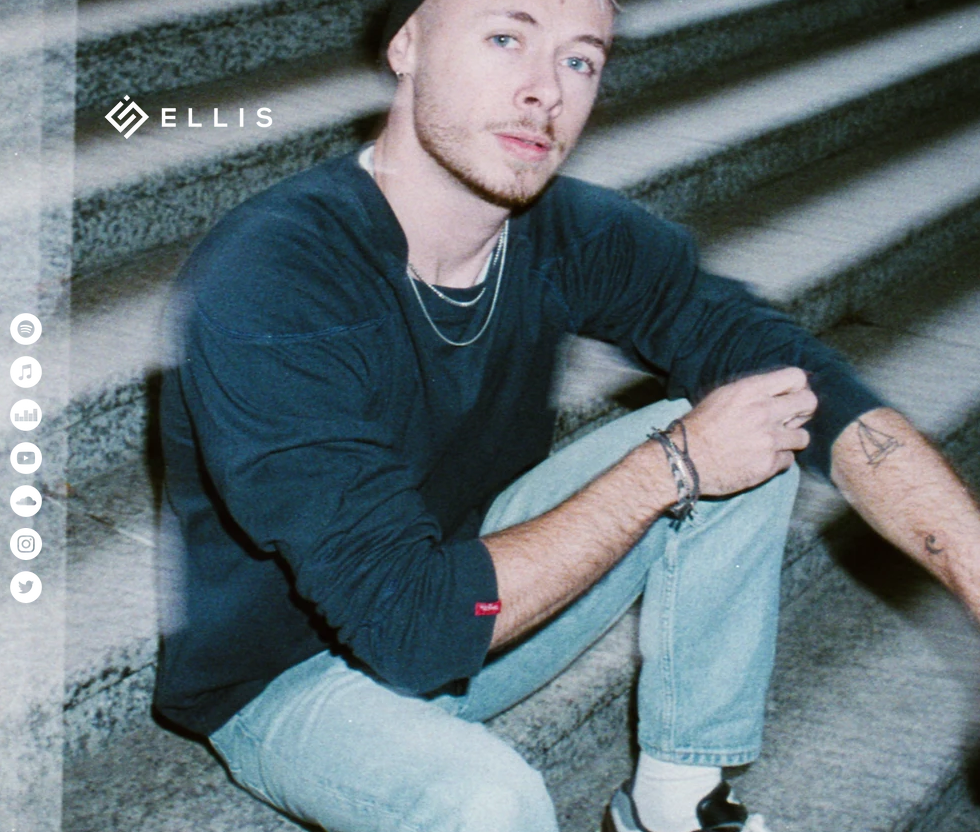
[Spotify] (26, 329)
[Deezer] (26, 415)
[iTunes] (26, 372)
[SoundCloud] (26, 501)
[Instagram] (26, 544)
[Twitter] (26, 587)
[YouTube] (26, 458)
